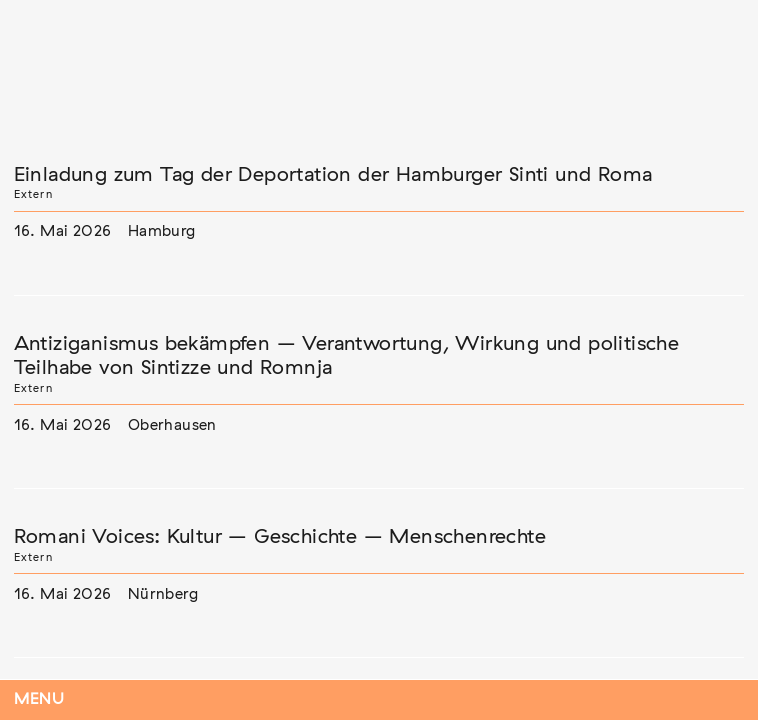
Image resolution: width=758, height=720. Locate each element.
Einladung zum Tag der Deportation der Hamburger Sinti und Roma (333, 175)
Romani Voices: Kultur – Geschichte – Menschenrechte (280, 537)
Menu (39, 699)
